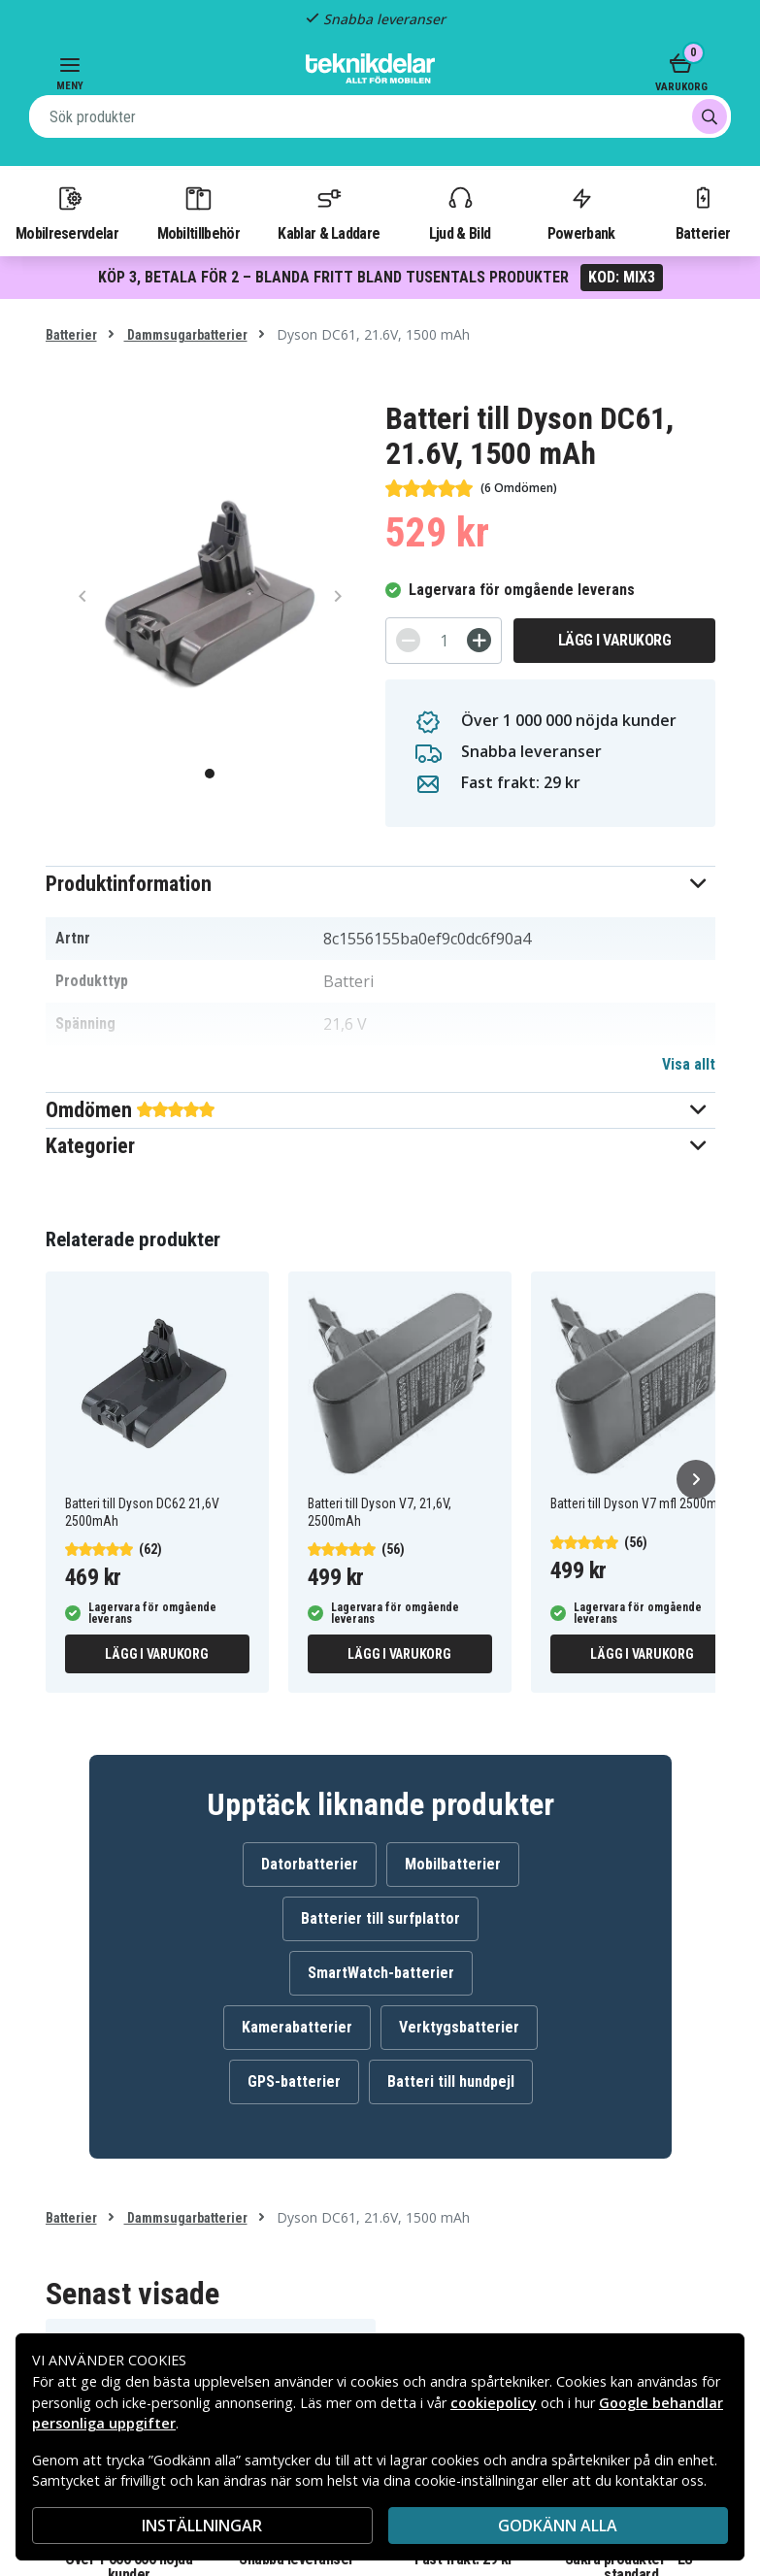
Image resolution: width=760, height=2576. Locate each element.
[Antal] (443, 640)
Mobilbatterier (453, 1864)
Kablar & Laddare (329, 212)
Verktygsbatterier (459, 2027)
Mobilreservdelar (67, 212)
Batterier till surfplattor (380, 1918)
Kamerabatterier (297, 2027)
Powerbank (581, 212)
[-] (408, 640)
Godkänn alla (557, 2525)
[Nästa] (696, 1479)
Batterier (703, 212)
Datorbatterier (309, 1864)
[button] (380, 884)
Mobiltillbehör (198, 212)
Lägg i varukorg (615, 640)
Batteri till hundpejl (450, 2081)
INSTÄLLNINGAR (202, 2525)
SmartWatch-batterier (381, 1973)
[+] (479, 640)
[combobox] (380, 116)
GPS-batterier (294, 2081)
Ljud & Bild (459, 212)
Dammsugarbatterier (186, 335)
